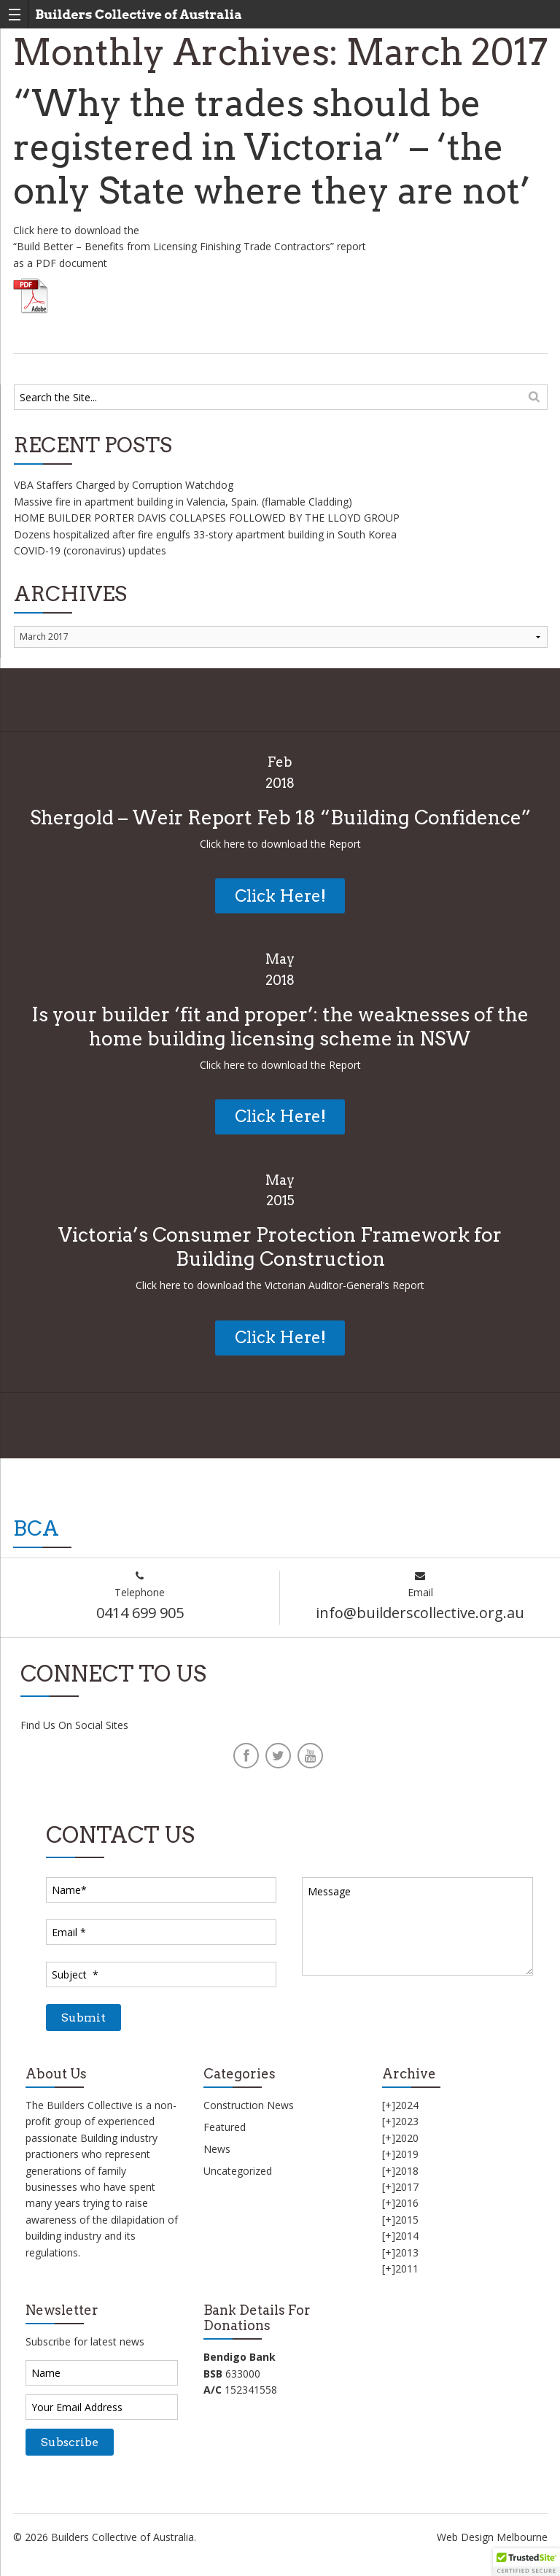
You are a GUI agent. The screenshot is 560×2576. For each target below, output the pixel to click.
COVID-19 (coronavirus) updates (90, 550)
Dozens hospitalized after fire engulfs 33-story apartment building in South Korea (205, 534)
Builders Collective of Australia (138, 14)
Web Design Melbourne (492, 2537)
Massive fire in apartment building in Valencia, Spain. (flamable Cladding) (183, 501)
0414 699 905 (140, 1612)
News (216, 2149)
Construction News (248, 2105)
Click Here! (280, 895)
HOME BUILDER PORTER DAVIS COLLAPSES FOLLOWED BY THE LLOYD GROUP (207, 518)
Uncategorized (237, 2171)
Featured (224, 2127)
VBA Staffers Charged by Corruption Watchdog (123, 485)
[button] (526, 2562)
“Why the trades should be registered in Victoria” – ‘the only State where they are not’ (272, 147)
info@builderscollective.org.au (420, 1612)
